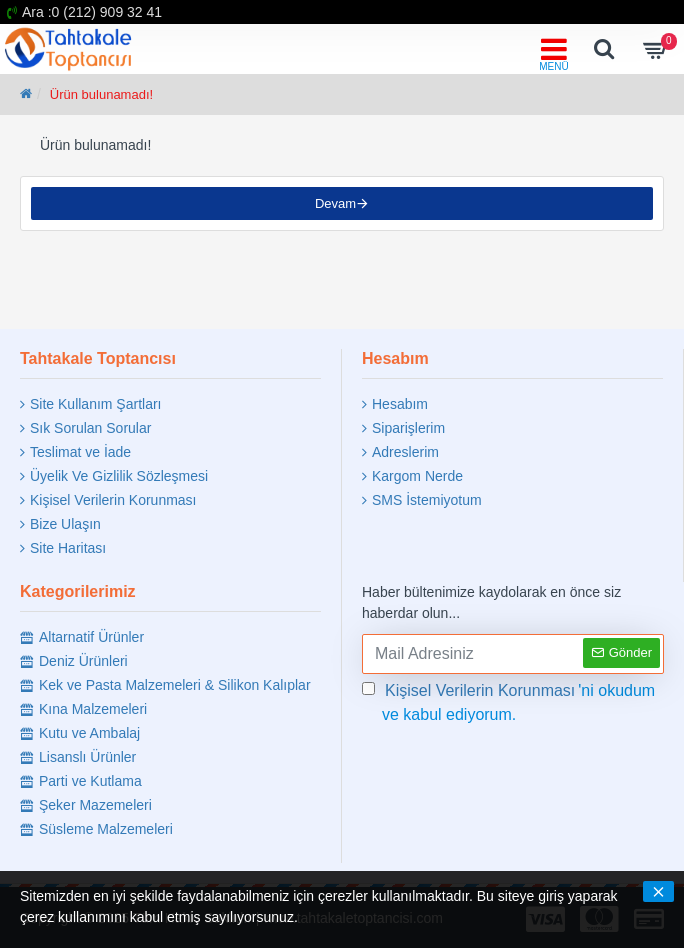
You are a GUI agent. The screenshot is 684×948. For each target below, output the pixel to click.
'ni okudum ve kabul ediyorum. (508, 701)
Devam (335, 203)
